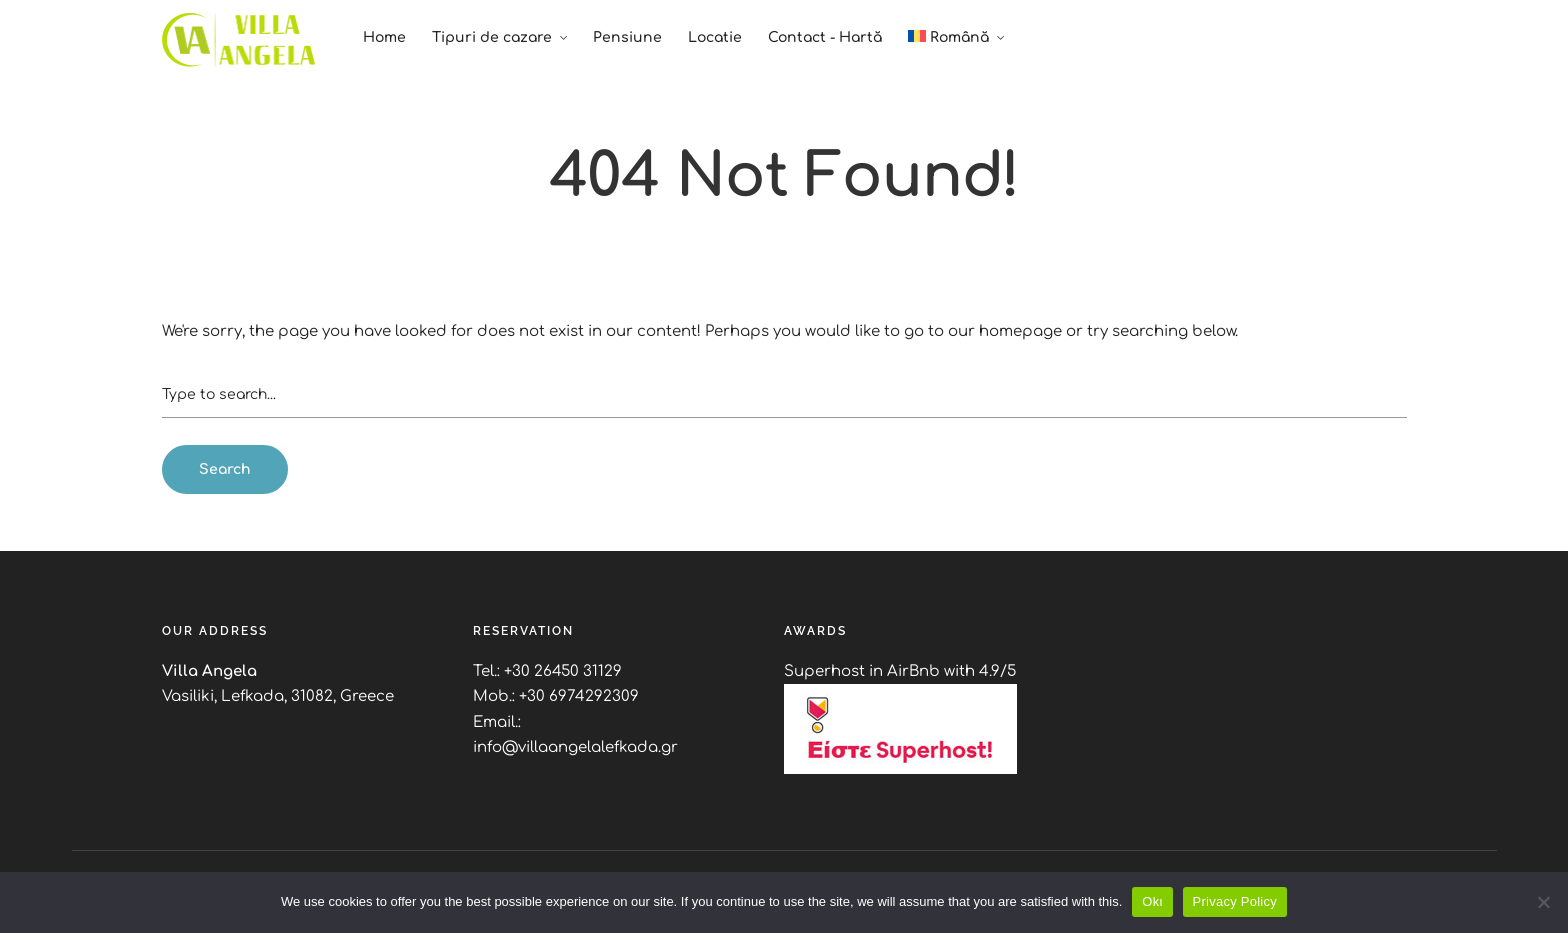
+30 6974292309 (579, 696)
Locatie (715, 37)
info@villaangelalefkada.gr (575, 747)
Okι (1152, 901)
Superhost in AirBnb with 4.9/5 (900, 671)
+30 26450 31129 (563, 671)
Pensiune (627, 37)
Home (384, 37)
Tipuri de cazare (492, 37)
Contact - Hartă (825, 37)
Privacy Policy (1235, 901)
